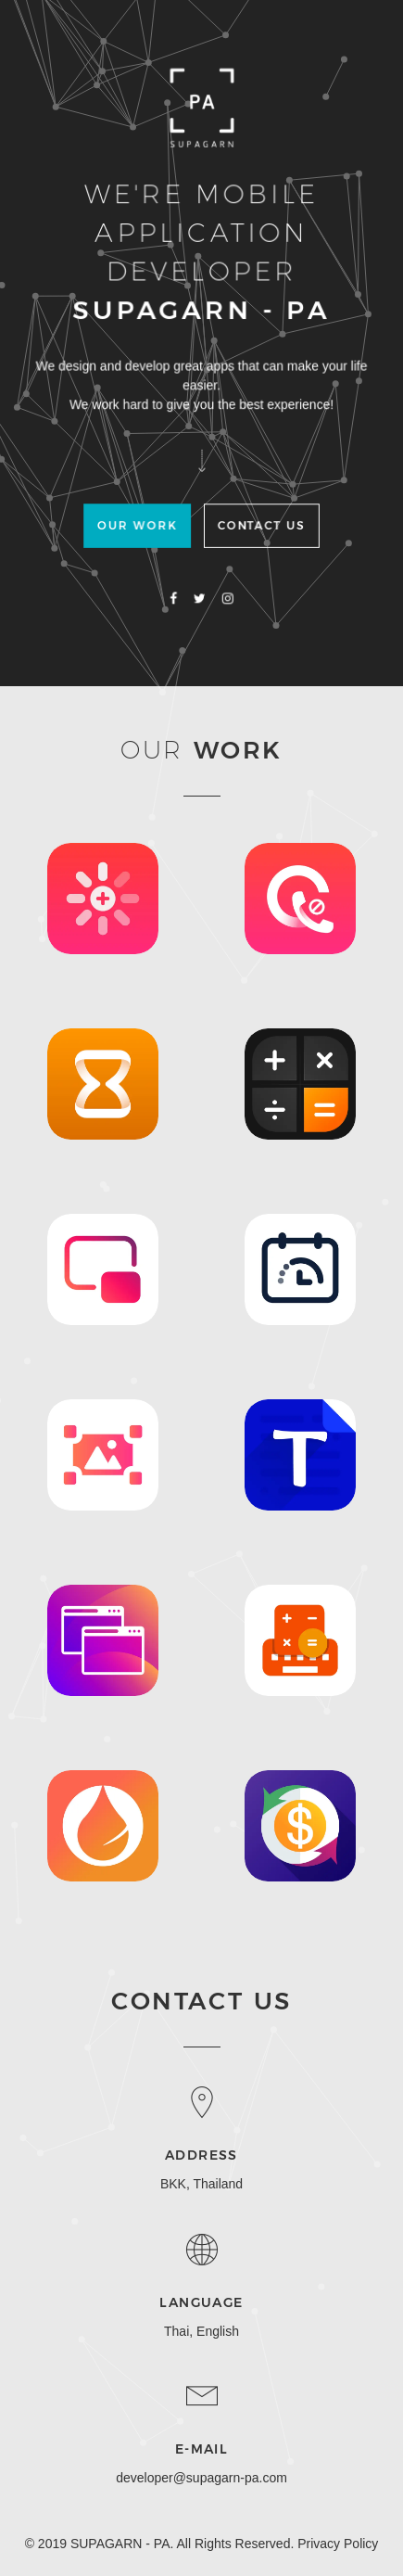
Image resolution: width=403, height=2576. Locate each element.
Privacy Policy (337, 2543)
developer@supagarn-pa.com (201, 2477)
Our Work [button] (139, 525)
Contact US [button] (259, 525)
